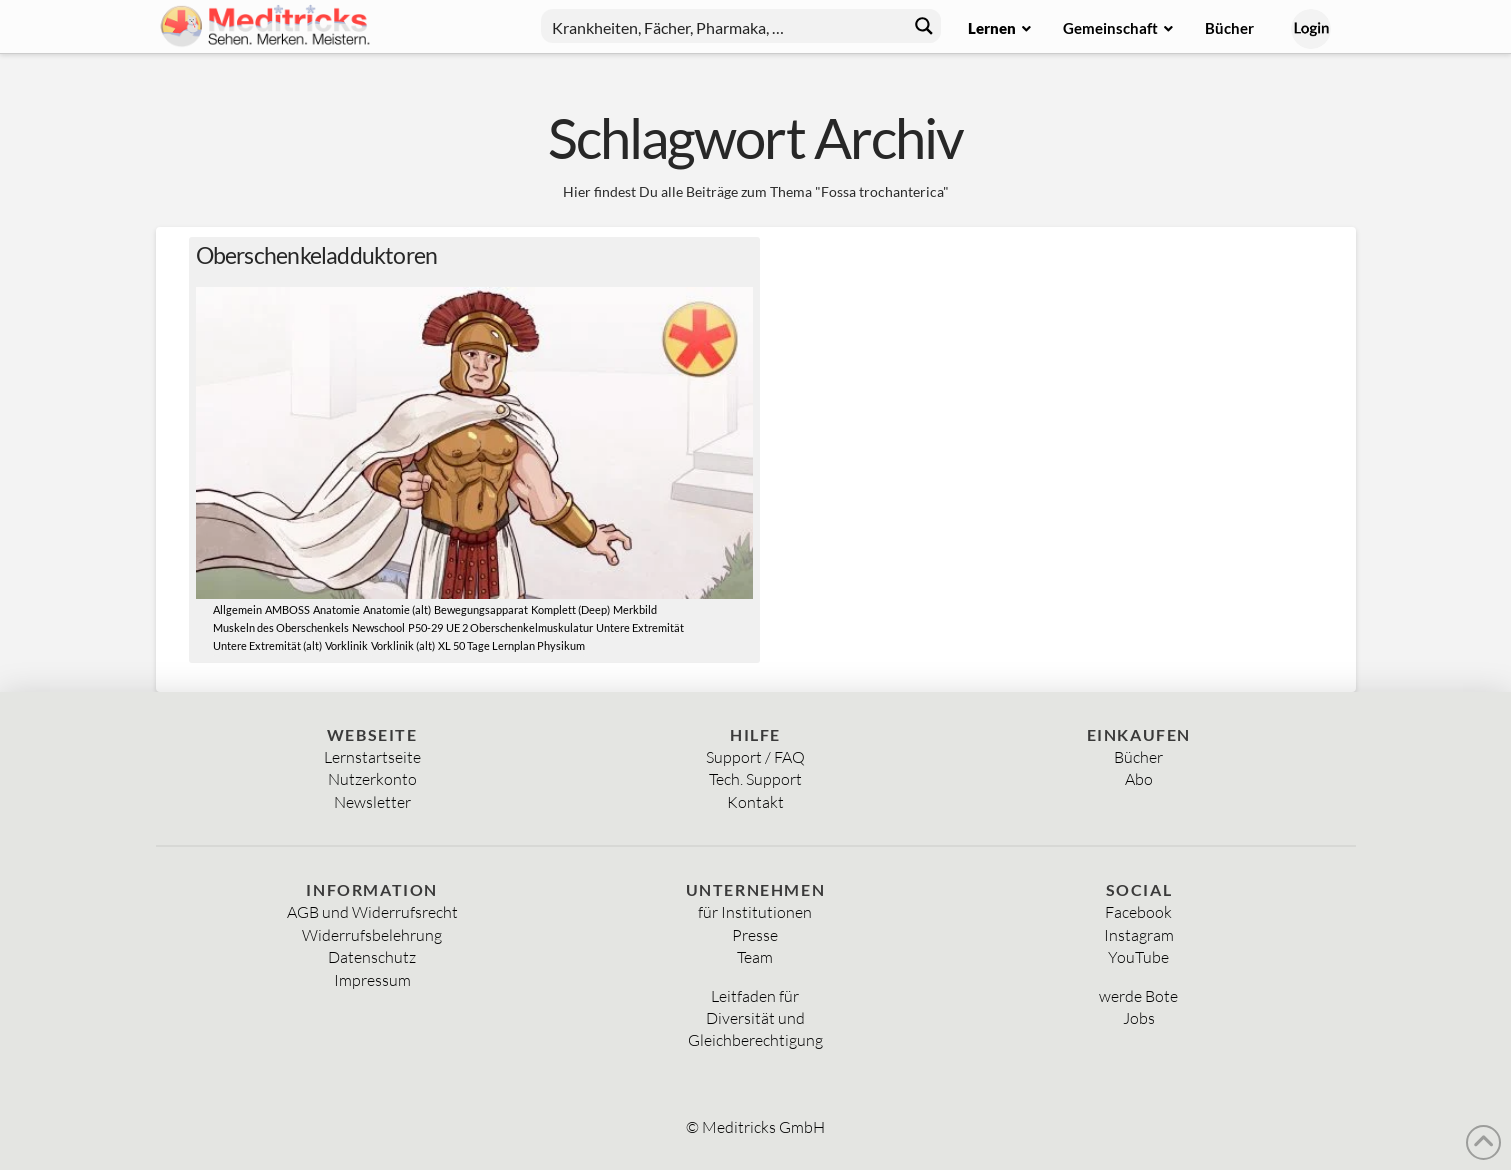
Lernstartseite (372, 757)
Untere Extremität (640, 628)
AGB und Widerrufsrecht (372, 912)
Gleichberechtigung (755, 1040)
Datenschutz (372, 957)
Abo (1139, 779)
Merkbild (635, 610)
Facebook (1138, 912)
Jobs (1139, 1018)
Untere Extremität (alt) (267, 646)
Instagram (1139, 935)
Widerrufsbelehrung (372, 935)
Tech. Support (755, 779)
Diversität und (755, 1018)
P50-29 (425, 628)
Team (755, 957)
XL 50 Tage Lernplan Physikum (511, 646)
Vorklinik (346, 646)
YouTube (1138, 957)
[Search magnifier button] (924, 26)
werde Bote (1138, 996)
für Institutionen (755, 912)
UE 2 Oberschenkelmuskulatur (519, 628)
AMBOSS (287, 610)
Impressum (372, 980)
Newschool (378, 628)
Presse (755, 935)
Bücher (1138, 757)
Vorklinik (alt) (403, 646)
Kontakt (755, 802)
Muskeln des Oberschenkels (281, 628)
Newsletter (372, 802)
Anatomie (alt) (397, 610)
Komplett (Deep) (570, 610)
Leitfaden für (755, 996)
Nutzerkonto (372, 779)
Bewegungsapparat (481, 610)
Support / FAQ (755, 757)
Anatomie (336, 610)
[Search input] (725, 26)
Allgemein (237, 610)
